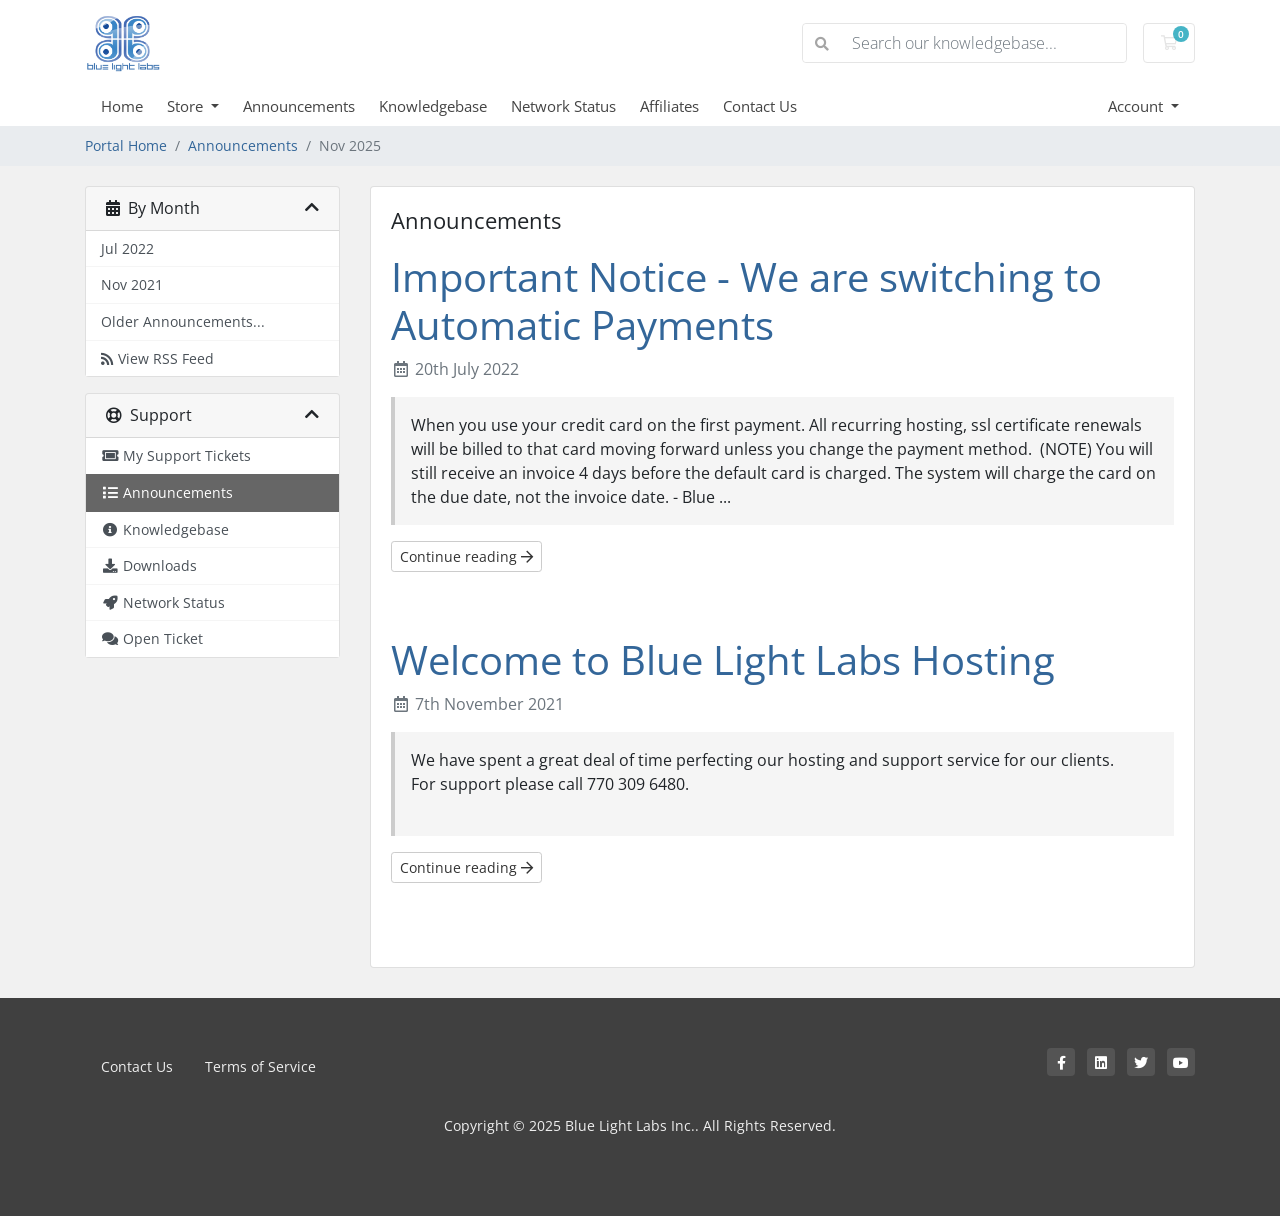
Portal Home (126, 145)
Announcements (299, 106)
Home (122, 106)
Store (187, 106)
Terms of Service (260, 1066)
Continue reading (466, 556)
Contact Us (760, 106)
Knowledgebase (433, 106)
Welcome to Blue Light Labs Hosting (723, 659)
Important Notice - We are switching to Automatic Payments (746, 300)
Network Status (563, 106)
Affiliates (669, 106)
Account (1137, 106)
